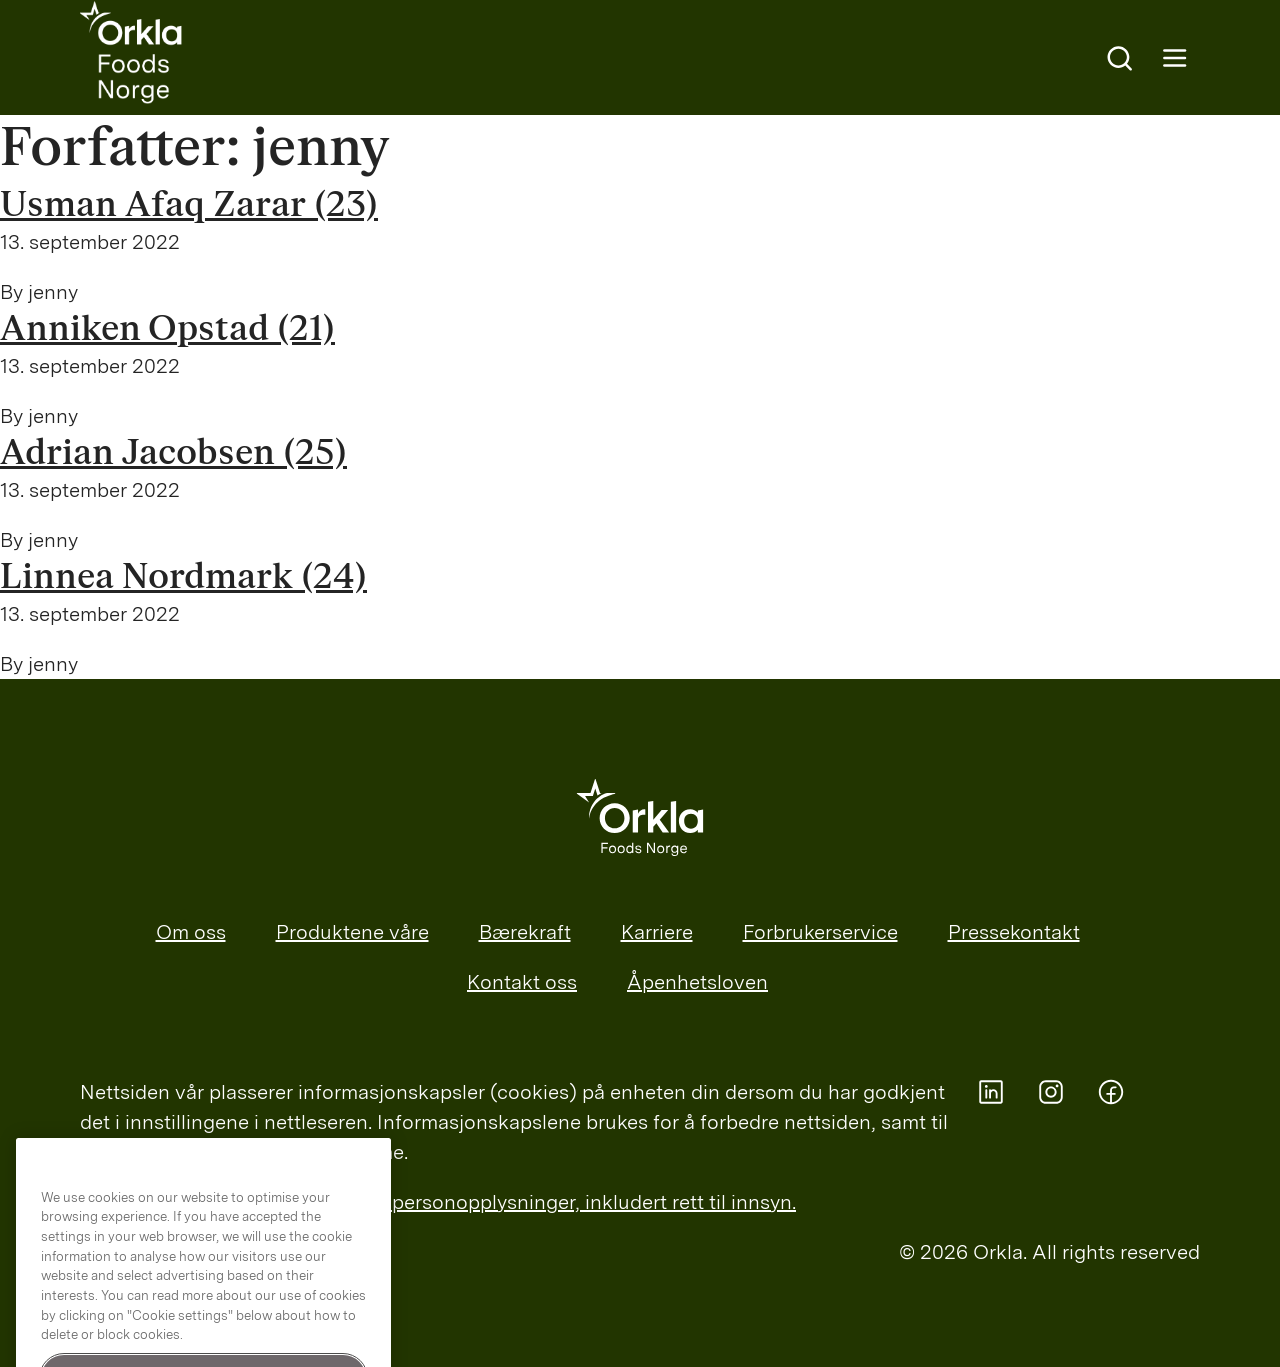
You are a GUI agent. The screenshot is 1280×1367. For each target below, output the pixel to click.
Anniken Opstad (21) (167, 329)
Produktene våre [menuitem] (352, 932)
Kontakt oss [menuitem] (522, 982)
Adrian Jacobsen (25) (173, 453)
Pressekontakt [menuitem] (1014, 932)
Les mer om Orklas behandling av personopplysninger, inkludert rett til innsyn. (438, 1202)
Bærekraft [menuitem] (525, 932)
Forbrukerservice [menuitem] (820, 932)
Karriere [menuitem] (657, 932)
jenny (53, 292)
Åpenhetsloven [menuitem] (697, 982)
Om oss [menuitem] (191, 932)
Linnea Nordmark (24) (183, 577)
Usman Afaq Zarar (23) (189, 205)
